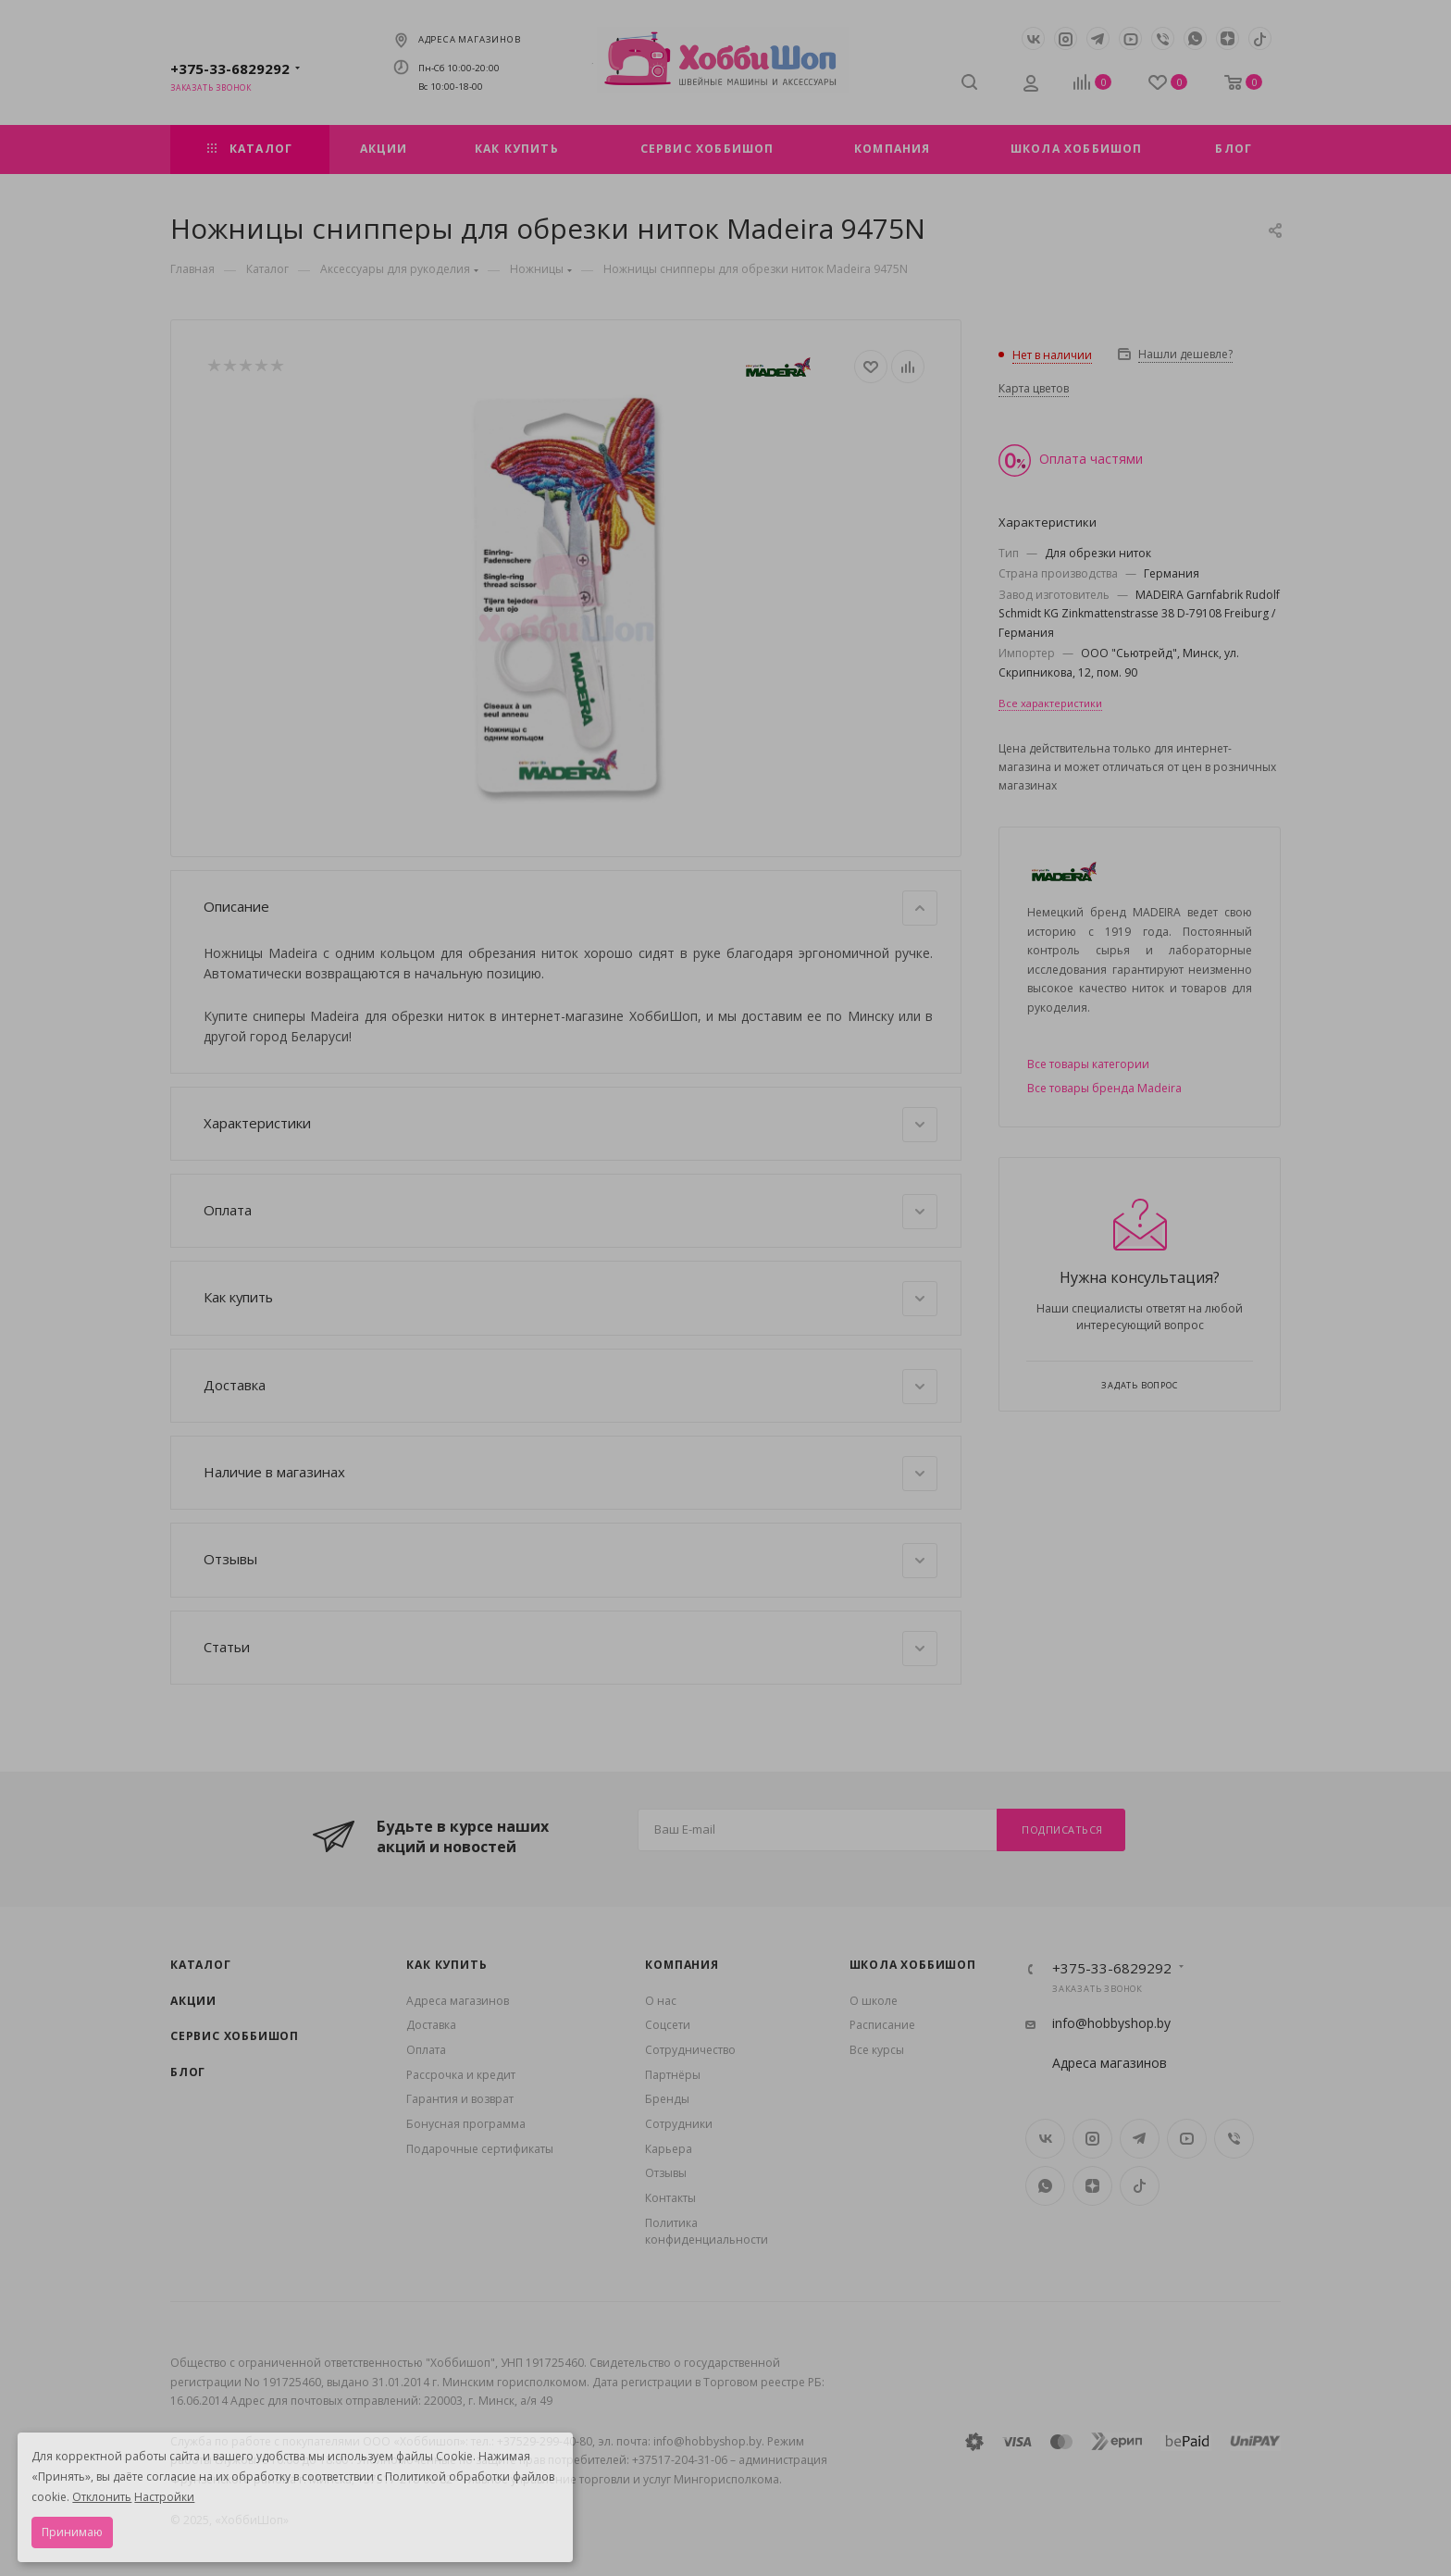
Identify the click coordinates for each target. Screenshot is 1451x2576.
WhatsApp (1195, 38)
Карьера (668, 2149)
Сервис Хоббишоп (234, 2036)
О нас (660, 2001)
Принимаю (72, 2532)
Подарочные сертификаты (479, 2149)
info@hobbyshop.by (1111, 2023)
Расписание (882, 2025)
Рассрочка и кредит (460, 2075)
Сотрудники (679, 2124)
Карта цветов (1033, 388)
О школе (874, 2001)
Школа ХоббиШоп (913, 1964)
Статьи (570, 1648)
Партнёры (673, 2075)
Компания (681, 1964)
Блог (187, 2072)
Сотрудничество (690, 2050)
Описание (570, 908)
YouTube (1130, 38)
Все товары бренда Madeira (1104, 1088)
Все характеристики (1050, 703)
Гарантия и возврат (460, 2099)
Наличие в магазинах (570, 1473)
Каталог (200, 1964)
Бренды (667, 2099)
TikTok (1259, 38)
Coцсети (667, 2025)
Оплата (570, 1211)
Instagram (1065, 38)
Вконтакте (1033, 38)
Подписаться (1062, 1829)
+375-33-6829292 (230, 68)
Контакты (670, 2198)
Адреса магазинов (469, 39)
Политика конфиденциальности (706, 2231)
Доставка (570, 1386)
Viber (1162, 38)
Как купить (570, 1298)
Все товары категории (1088, 1064)
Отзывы (570, 1560)
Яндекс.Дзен (1227, 38)
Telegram (1098, 38)
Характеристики (570, 1124)
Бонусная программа (466, 2124)
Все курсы (877, 2050)
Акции (193, 2001)
